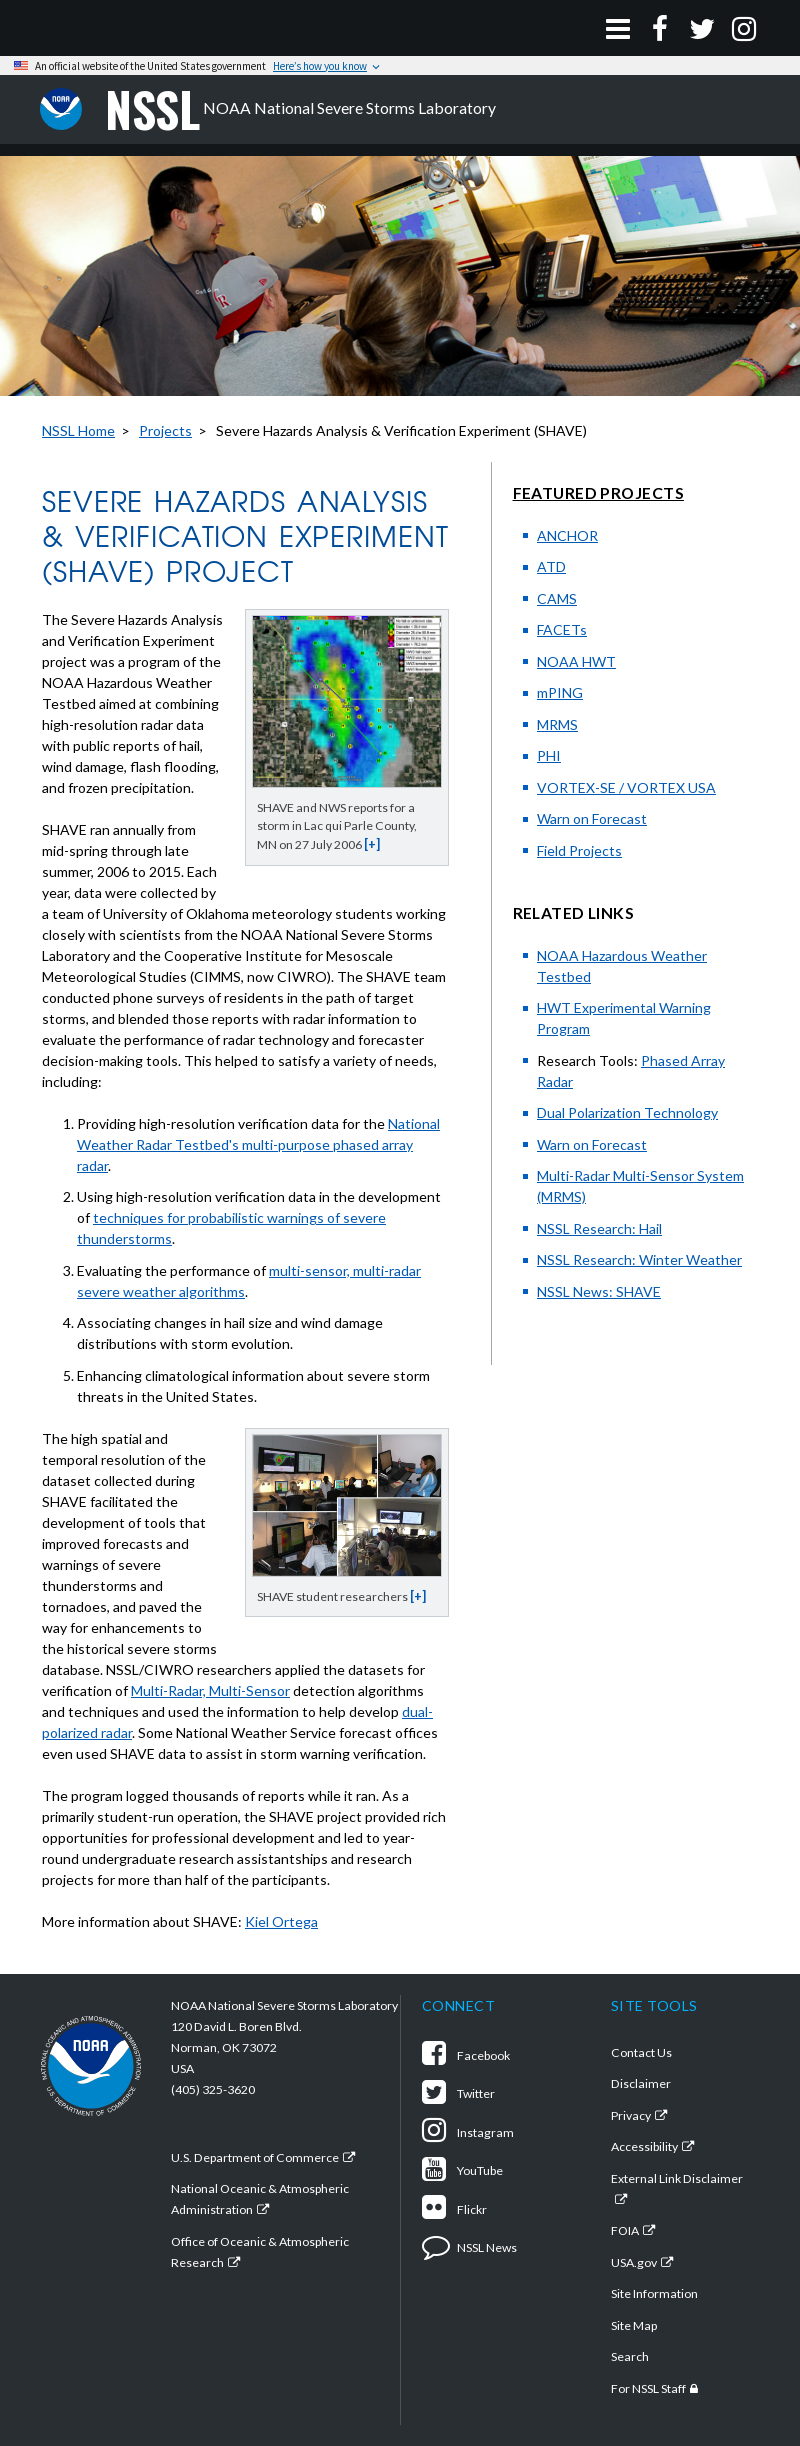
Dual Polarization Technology (627, 1112)
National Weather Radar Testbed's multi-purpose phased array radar (258, 1144)
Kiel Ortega (281, 1921)
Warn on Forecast (592, 818)
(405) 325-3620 (213, 2089)
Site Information (654, 2293)
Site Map (634, 2325)
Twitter (458, 2093)
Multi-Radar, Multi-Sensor (210, 1690)
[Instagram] (744, 28)
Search (630, 2356)
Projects (165, 430)
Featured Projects (598, 492)
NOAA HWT (576, 661)
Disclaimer (641, 2083)
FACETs (562, 629)
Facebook (466, 2055)
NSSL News (469, 2247)
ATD (551, 566)
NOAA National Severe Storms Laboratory (300, 109)
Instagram (468, 2132)
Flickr (454, 2209)
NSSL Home (78, 430)
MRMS (557, 724)
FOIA (625, 2230)
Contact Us (641, 2052)
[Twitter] (702, 28)
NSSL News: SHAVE (599, 1291)
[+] (372, 844)
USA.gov (634, 2262)
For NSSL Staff (648, 2388)
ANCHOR (567, 535)
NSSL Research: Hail (599, 1228)
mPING (560, 692)
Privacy (631, 2115)
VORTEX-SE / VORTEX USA (626, 787)
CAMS (557, 598)
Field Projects (579, 850)
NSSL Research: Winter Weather (639, 1259)
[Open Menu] (618, 28)
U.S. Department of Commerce (255, 2157)
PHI (549, 755)
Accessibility (644, 2146)
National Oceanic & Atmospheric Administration (260, 2199)
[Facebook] (660, 28)
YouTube (462, 2170)
